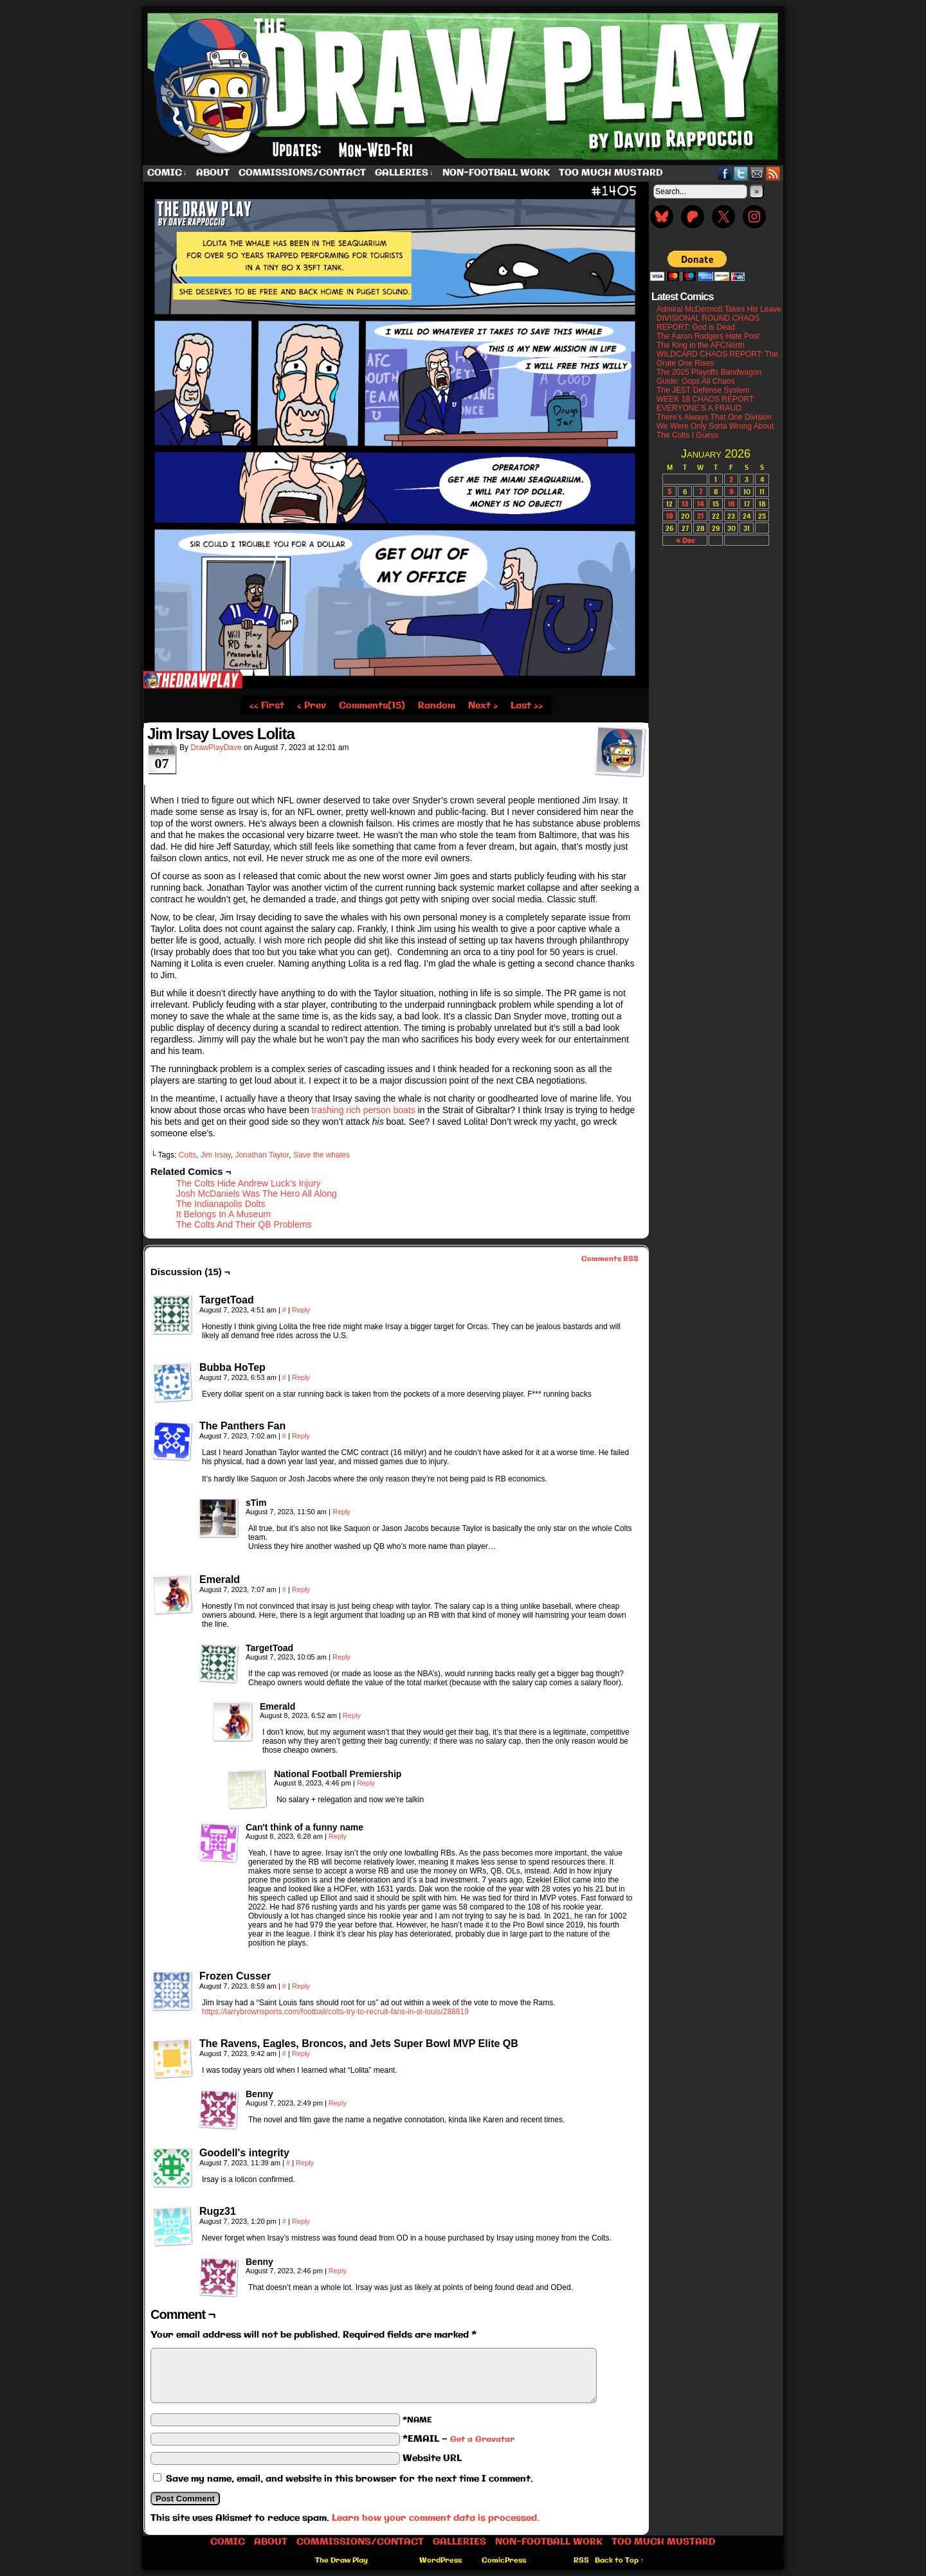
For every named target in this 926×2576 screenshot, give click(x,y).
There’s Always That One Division (714, 417)
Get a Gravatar (482, 2439)
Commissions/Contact (302, 172)
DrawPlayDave (215, 747)
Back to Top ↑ (619, 2560)
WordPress (440, 2560)
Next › (483, 705)
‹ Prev (311, 705)
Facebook (725, 173)
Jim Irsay (216, 1154)
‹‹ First (267, 705)
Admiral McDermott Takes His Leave (719, 309)
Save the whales (321, 1154)
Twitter (741, 173)
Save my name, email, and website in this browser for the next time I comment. (349, 2479)
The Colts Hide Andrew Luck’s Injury (248, 1183)
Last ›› (527, 705)
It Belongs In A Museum (223, 1214)
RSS (773, 173)
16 (731, 503)
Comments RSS (610, 1259)
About (213, 172)
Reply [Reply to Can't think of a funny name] (338, 1836)
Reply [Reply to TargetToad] (301, 1310)
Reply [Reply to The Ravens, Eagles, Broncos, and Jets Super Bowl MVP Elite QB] (301, 2053)
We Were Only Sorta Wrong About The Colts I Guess (715, 431)
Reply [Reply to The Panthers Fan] (301, 1436)
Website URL (432, 2458)
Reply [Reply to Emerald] (301, 1589)
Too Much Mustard (611, 172)
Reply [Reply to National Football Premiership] (366, 1783)
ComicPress (504, 2560)
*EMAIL (458, 2439)
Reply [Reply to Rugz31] (301, 2221)
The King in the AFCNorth (701, 345)
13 (685, 503)
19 (669, 516)
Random (436, 705)
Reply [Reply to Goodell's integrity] (305, 2163)
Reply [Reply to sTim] (341, 1512)
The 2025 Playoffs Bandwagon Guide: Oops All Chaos (709, 377)
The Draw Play (464, 86)
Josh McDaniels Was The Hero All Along (256, 1193)
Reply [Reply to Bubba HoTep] (301, 1377)
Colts (187, 1154)
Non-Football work (496, 172)
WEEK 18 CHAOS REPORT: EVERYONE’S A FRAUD (706, 404)
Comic (167, 173)
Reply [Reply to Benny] (338, 2103)
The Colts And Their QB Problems (244, 1224)
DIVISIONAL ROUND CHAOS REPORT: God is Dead (708, 323)
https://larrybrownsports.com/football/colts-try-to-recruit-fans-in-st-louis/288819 (335, 2011)
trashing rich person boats (362, 1110)
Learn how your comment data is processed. (436, 2518)
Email (757, 173)
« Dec (685, 540)
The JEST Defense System (703, 390)
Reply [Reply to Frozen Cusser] (301, 1986)
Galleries (404, 173)
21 (700, 516)
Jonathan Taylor (262, 1154)
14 (700, 503)
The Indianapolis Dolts (221, 1204)
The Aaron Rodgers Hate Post (708, 336)
